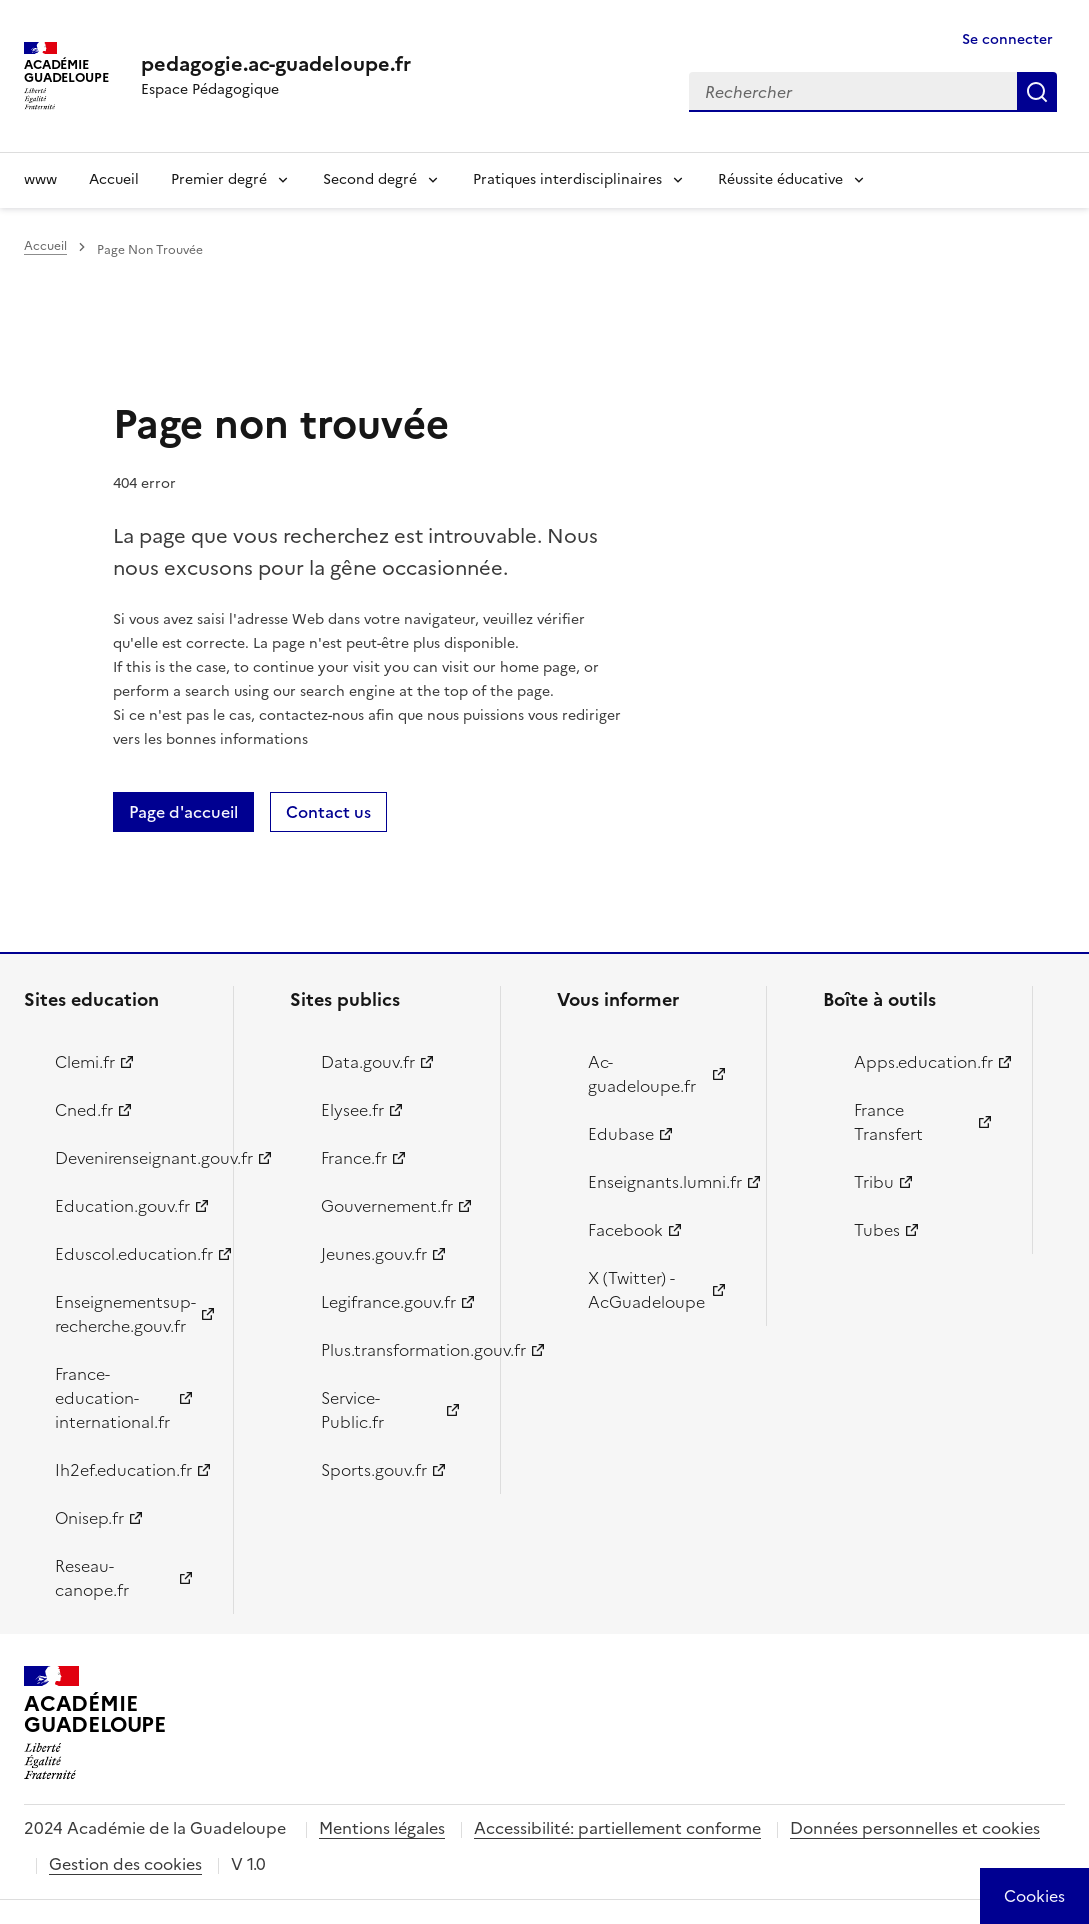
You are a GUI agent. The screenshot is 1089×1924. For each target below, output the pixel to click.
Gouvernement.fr (387, 1206)
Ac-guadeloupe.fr (642, 1074)
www (40, 179)
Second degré (370, 179)
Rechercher (1037, 92)
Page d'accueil (183, 812)
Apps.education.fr (923, 1062)
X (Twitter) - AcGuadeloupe (646, 1290)
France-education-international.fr (112, 1398)
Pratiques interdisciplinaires (567, 179)
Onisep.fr (89, 1518)
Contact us (328, 812)
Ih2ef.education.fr (123, 1470)
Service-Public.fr (352, 1410)
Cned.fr (84, 1110)
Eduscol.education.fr (132, 1254)
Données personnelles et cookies (915, 1828)
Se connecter (1007, 39)
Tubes (877, 1230)
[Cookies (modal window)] (1034, 1896)
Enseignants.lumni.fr (665, 1182)
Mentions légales (382, 1828)
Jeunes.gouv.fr (374, 1254)
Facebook (625, 1230)
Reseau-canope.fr (92, 1578)
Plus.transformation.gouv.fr (398, 1350)
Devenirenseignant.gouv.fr (132, 1158)
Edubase (621, 1134)
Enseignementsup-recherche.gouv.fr (125, 1314)
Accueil (114, 179)
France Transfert (888, 1122)
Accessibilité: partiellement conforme (617, 1828)
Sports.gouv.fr (374, 1470)
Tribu (874, 1182)
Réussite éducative (780, 179)
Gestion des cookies (125, 1864)
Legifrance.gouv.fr (388, 1302)
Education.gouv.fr (122, 1206)
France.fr (354, 1158)
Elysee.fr (352, 1110)
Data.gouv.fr (368, 1062)
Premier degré (219, 179)
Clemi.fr (85, 1062)
